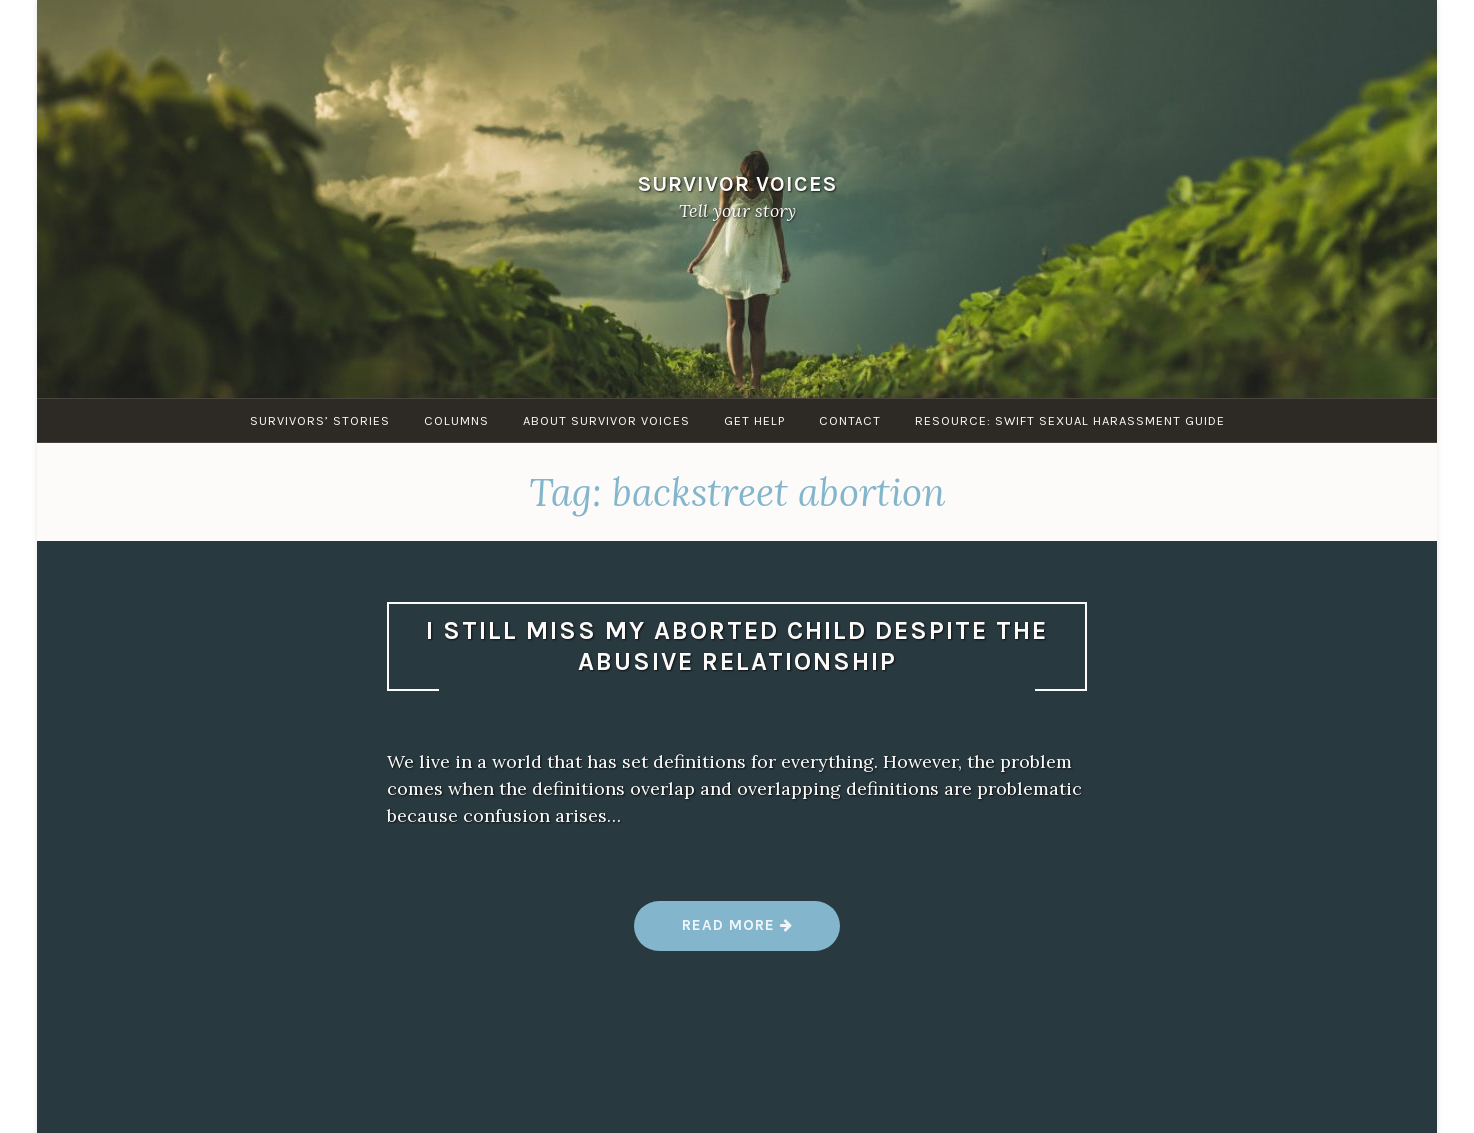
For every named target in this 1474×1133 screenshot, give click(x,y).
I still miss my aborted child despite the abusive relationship (737, 646)
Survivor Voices (737, 183)
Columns (456, 420)
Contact (850, 420)
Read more (737, 932)
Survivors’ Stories (320, 420)
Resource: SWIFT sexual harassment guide (1070, 420)
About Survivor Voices (606, 420)
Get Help (754, 420)
